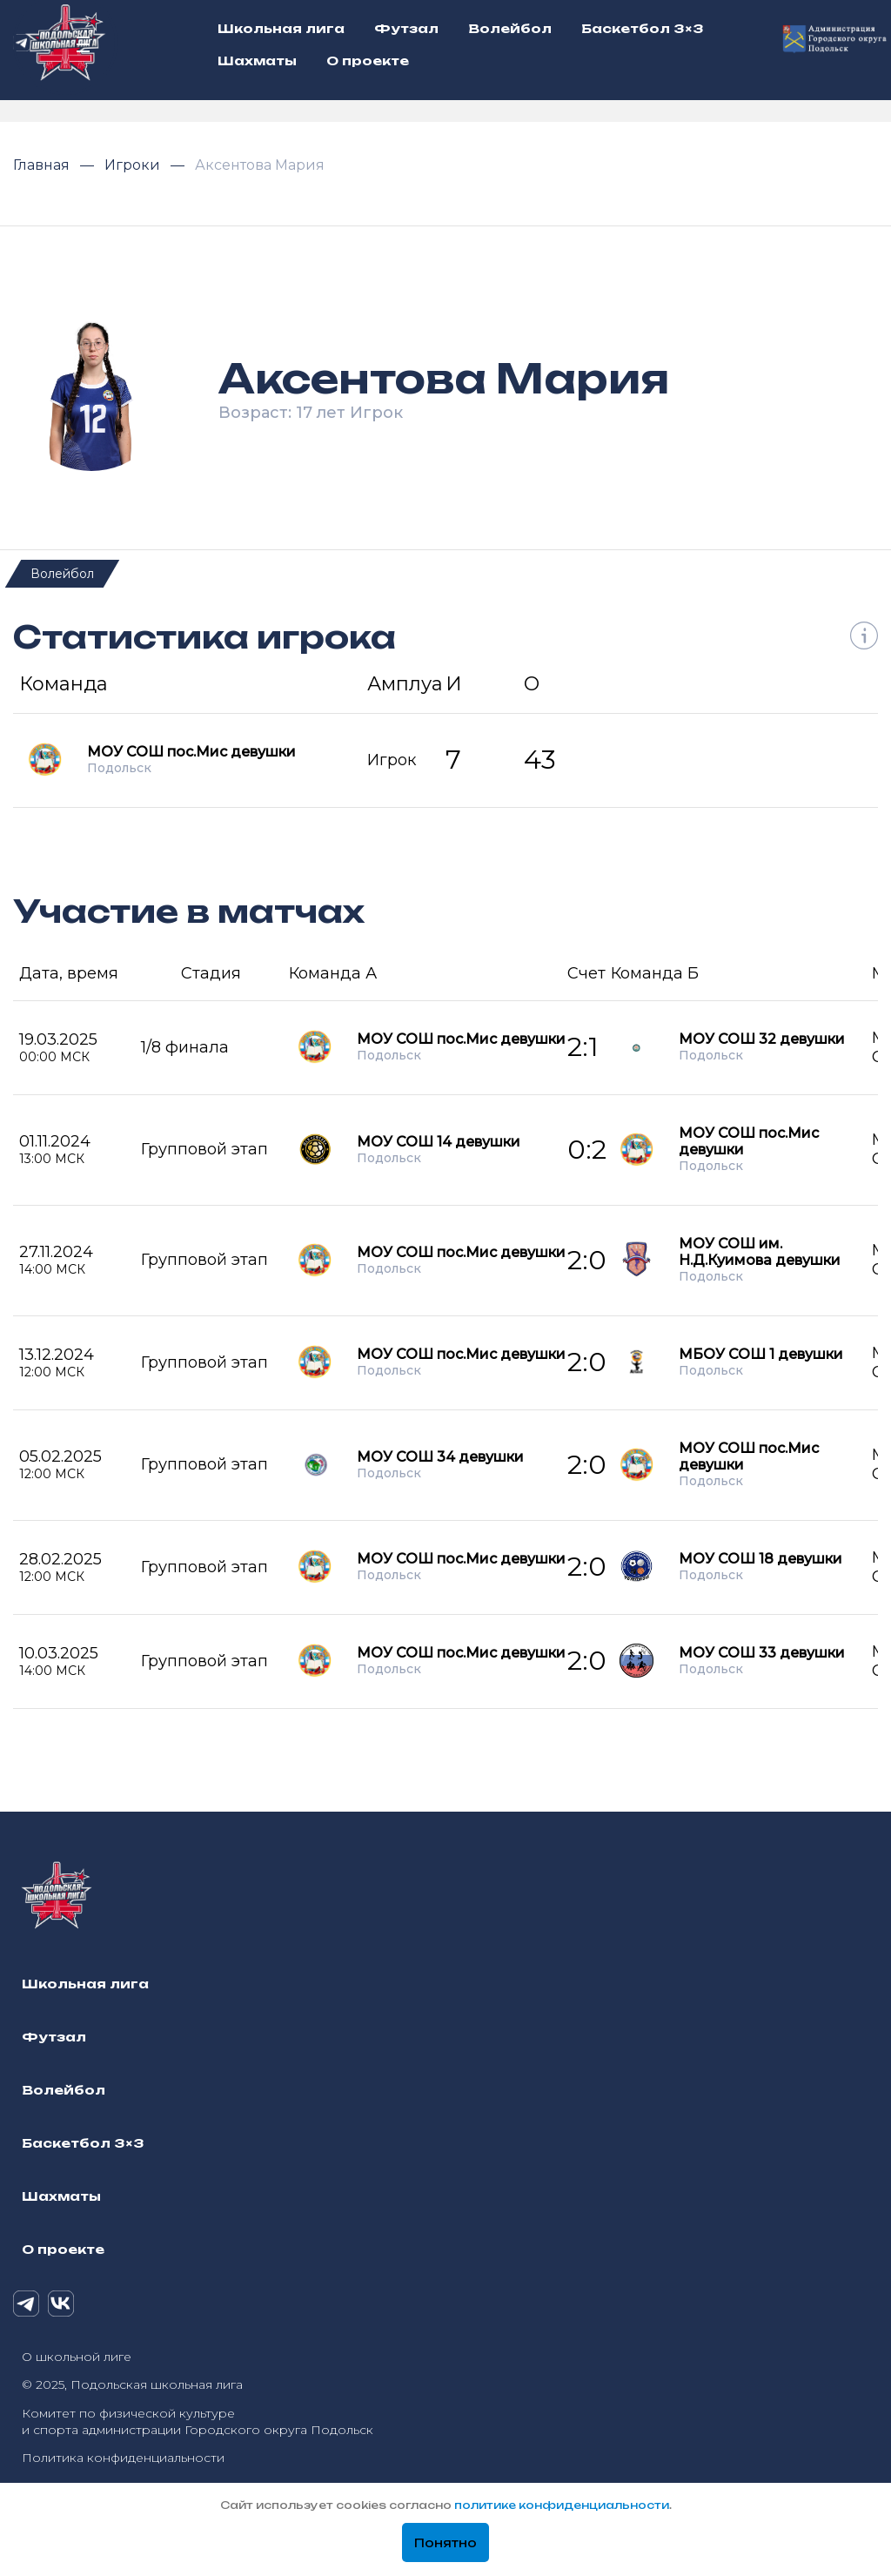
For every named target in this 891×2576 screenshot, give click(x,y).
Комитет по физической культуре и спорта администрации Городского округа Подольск (197, 2421)
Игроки (134, 165)
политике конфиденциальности (561, 2505)
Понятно (445, 2543)
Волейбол (62, 574)
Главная (43, 165)
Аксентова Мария (260, 165)
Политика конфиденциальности (123, 2457)
